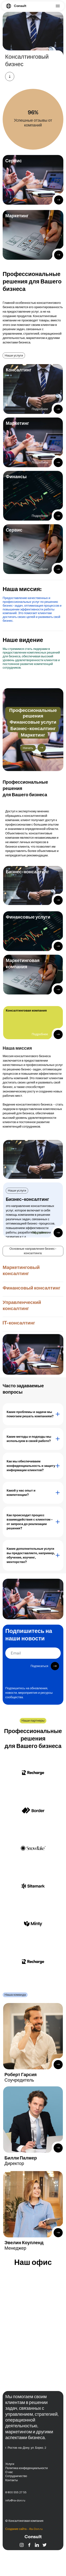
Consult (20, 6)
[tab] (33, 1429)
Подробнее (40, 462)
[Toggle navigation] (58, 6)
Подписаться (44, 1681)
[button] (33, 1429)
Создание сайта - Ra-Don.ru (24, 2544)
